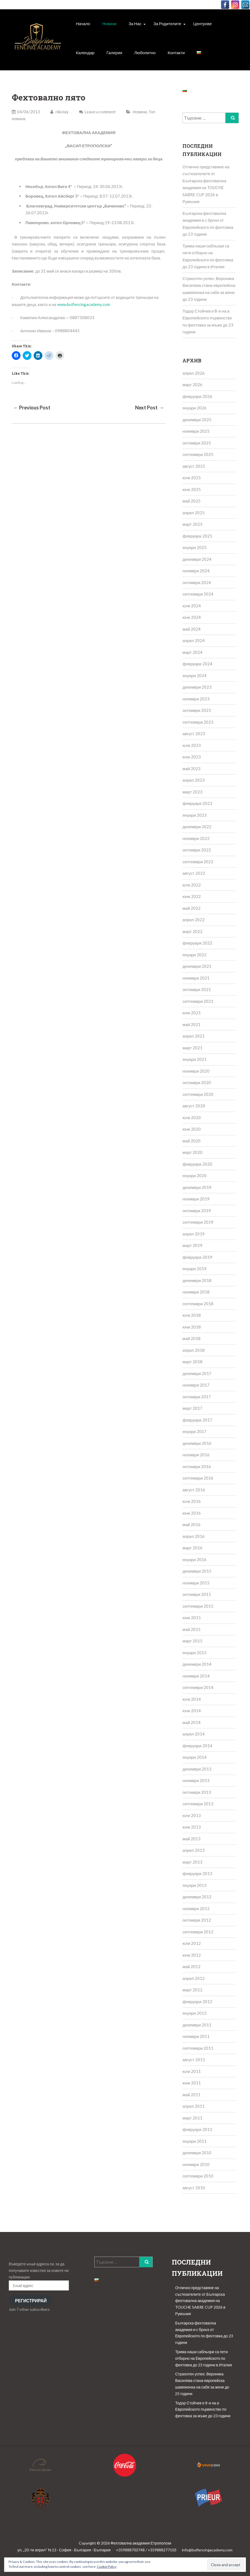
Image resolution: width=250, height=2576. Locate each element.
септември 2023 (197, 722)
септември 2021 (197, 1001)
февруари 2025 (197, 535)
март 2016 (192, 1547)
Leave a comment (100, 111)
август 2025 (193, 466)
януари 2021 (194, 1059)
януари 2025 (194, 547)
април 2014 (193, 1733)
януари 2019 (194, 1268)
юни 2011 (191, 2082)
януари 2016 (194, 1559)
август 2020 (193, 1105)
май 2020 (191, 1140)
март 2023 (192, 791)
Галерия (114, 52)
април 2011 (193, 2106)
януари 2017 (194, 1431)
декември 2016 (196, 1443)
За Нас (135, 23)
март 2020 (192, 1152)
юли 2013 (191, 1815)
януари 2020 (194, 1175)
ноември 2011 (196, 2036)
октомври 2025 (196, 442)
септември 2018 (197, 1303)
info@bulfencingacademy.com (207, 2550)
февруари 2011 (197, 2129)
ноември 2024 (196, 570)
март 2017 (192, 1408)
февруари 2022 (197, 942)
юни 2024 (191, 617)
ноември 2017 (196, 1384)
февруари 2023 (197, 803)
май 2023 (191, 768)
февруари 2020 (197, 1164)
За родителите (167, 23)
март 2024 (192, 652)
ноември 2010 (196, 2164)
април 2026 (193, 373)
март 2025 (192, 524)
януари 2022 (194, 954)
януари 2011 (194, 2141)
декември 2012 (196, 1896)
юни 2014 (191, 1710)
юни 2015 (191, 1617)
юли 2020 (191, 1117)
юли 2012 (191, 1943)
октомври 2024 (196, 582)
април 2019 (193, 1233)
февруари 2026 (197, 396)
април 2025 (193, 512)
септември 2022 (197, 861)
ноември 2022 (196, 838)
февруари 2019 (197, 1257)
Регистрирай (31, 2300)
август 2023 (193, 733)
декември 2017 (196, 1373)
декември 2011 (196, 2024)
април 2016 (193, 1536)
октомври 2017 (196, 1396)
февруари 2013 (197, 1873)
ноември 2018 (196, 1291)
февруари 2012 (197, 2001)
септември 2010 (197, 2175)
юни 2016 (191, 1513)
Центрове (202, 23)
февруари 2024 (197, 663)
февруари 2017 (197, 1419)
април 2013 (193, 1850)
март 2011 (192, 2117)
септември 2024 (197, 593)
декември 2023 (196, 687)
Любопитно (145, 52)
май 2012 (191, 1966)
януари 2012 (194, 2013)
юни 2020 (191, 1129)
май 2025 (191, 500)
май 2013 (191, 1838)
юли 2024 (191, 605)
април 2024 (193, 640)
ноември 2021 (196, 977)
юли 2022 (191, 884)
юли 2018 (191, 1315)
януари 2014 (194, 1757)
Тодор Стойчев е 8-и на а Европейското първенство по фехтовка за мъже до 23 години (202, 2409)
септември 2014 (197, 1687)
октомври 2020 (196, 1082)
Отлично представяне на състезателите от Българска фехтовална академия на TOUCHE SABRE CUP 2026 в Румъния (200, 2300)
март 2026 (192, 384)
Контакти (176, 52)
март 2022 (192, 931)
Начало (83, 23)
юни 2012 (191, 1955)
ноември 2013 (196, 1780)
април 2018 (193, 1350)
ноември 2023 (196, 698)
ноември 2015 (196, 1582)
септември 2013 (197, 1803)
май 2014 (191, 1722)
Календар (85, 52)
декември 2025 (196, 419)
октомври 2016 (196, 1466)
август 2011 (193, 2059)
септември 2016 (197, 1477)
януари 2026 (194, 407)
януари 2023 (194, 815)
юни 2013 (191, 1826)
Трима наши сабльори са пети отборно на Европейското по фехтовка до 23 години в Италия (203, 2358)
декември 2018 (196, 1280)
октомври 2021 (196, 989)
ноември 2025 (196, 431)
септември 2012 (197, 1931)
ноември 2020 (196, 1070)
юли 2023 (191, 745)
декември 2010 (196, 2152)
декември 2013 (196, 1768)
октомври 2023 (196, 710)
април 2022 (193, 919)
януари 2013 (194, 1885)
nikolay (59, 111)
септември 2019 (197, 1222)
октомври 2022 (196, 849)
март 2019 (192, 1245)
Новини (109, 23)
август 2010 (193, 2187)
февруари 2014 (197, 1745)
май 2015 (191, 1629)
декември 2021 (196, 966)
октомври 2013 (196, 1792)
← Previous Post (31, 408)
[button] (38, 41)
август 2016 (193, 1489)
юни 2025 (191, 489)
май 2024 (191, 628)
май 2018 (191, 1338)
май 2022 (191, 908)
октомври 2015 (196, 1594)
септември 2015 (197, 1606)
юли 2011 (191, 2071)
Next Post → (149, 408)
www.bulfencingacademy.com (83, 304)
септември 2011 (197, 2048)
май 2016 (191, 1524)
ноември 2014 (196, 1675)
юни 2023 (191, 756)
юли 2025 (191, 477)
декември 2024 (196, 559)
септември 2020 (197, 1094)
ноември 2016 (196, 1454)
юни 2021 (191, 1012)
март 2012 (192, 1989)
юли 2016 (191, 1501)
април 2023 (193, 780)
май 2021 (191, 1024)
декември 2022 (196, 826)
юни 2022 (191, 896)
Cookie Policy (107, 2567)
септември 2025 (197, 454)
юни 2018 (191, 1326)
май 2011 (191, 2094)
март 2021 (192, 1047)
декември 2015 (196, 1571)
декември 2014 (196, 1664)
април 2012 (193, 1978)
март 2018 (192, 1361)
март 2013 (192, 1861)
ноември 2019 (196, 1198)
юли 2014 (191, 1699)
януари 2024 (194, 675)
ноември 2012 (196, 1908)
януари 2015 (194, 1652)
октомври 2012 (196, 1919)
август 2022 (193, 873)
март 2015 (192, 1640)
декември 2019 (196, 1187)
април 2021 (193, 1035)
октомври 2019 (196, 1210)
